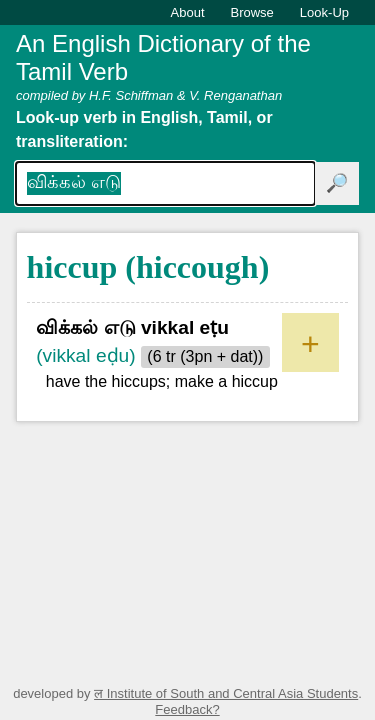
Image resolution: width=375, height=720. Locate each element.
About (188, 12)
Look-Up (324, 12)
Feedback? (187, 709)
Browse (252, 12)
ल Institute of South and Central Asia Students (226, 693)
